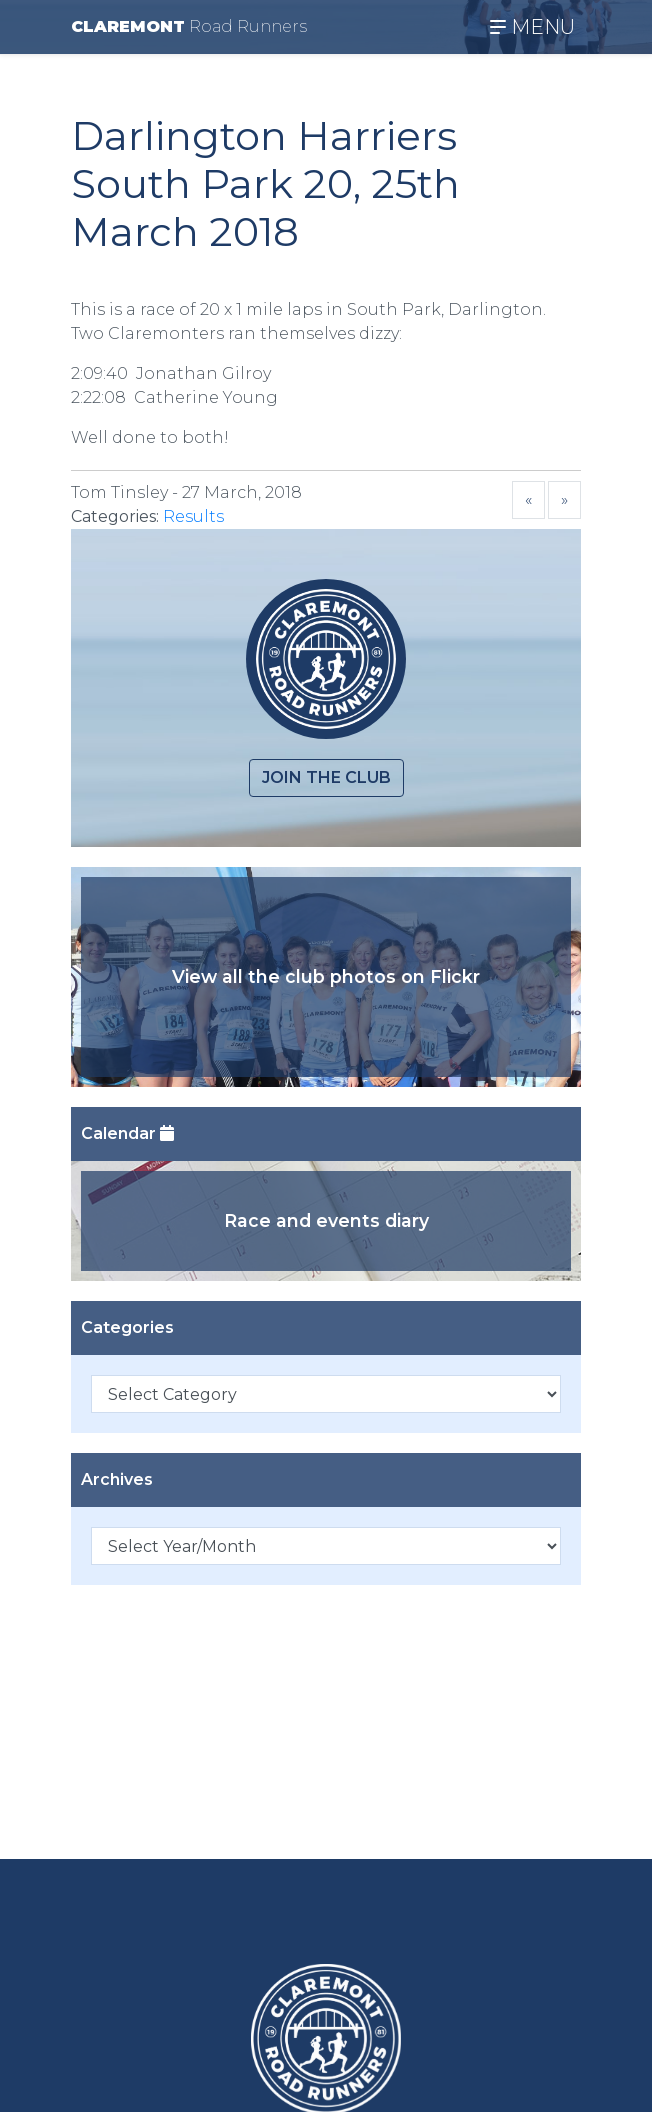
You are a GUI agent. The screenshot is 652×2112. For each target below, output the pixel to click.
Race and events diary (326, 1220)
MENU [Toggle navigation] (532, 27)
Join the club (326, 777)
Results (193, 516)
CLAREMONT (189, 26)
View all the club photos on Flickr (326, 976)
